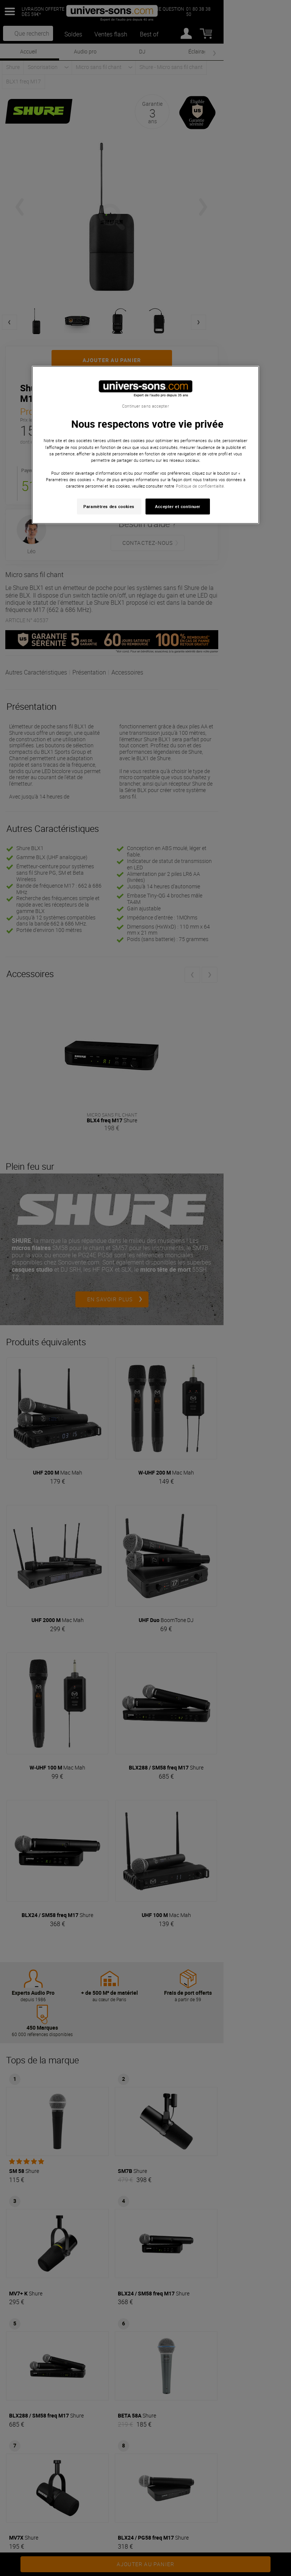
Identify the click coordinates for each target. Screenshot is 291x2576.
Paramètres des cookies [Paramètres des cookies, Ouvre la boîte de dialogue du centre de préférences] (109, 506)
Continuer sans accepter (145, 406)
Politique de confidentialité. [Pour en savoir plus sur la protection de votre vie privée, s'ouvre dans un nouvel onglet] (200, 486)
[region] (145, 445)
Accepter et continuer (177, 506)
